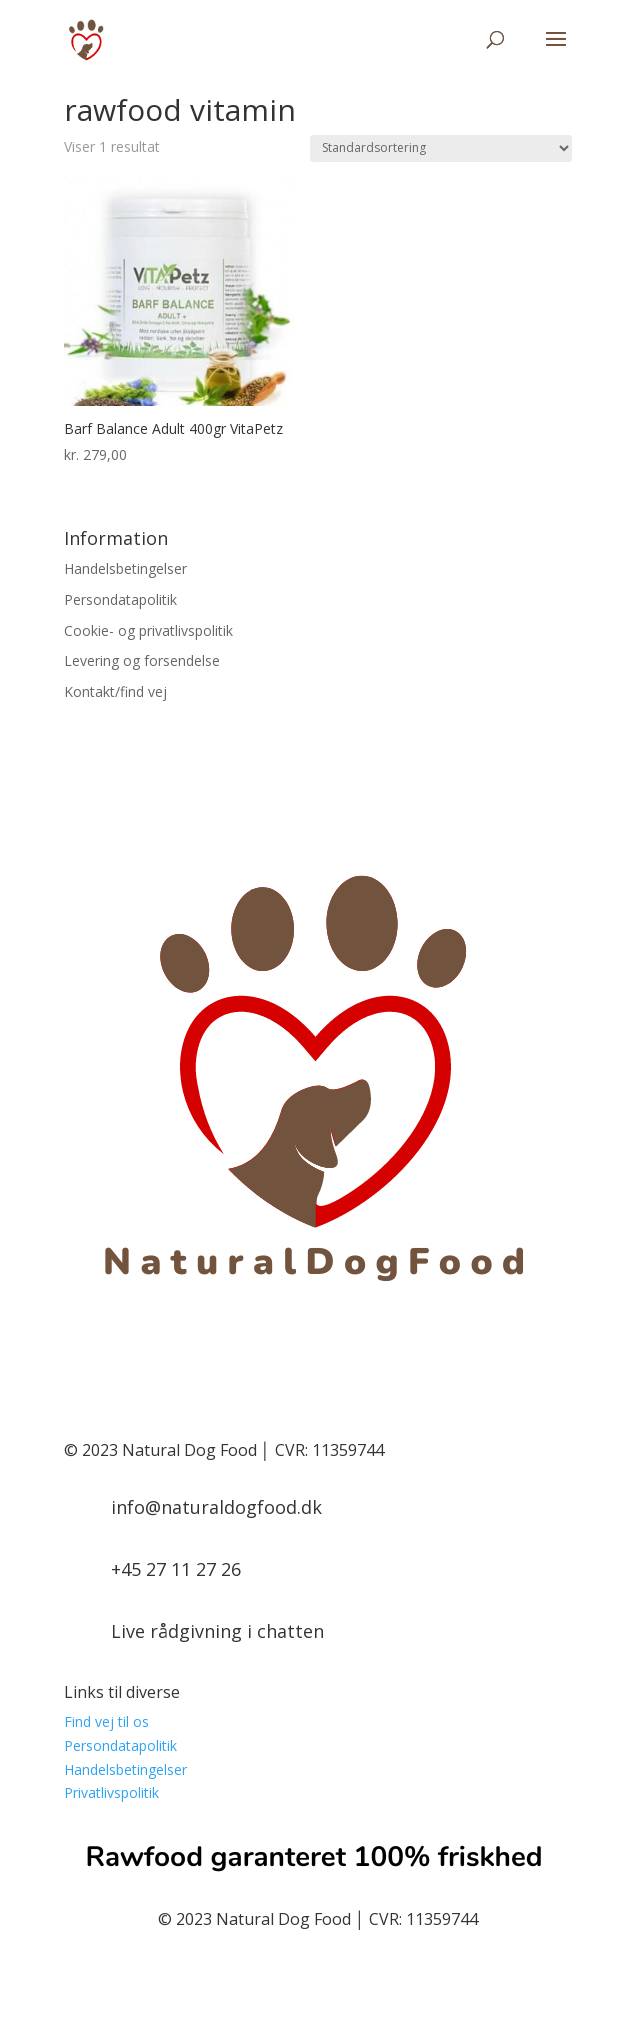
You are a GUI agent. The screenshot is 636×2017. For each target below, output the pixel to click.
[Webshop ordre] (441, 148)
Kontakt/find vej (115, 691)
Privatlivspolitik (111, 1792)
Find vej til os (106, 1721)
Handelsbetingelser (125, 568)
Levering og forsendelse (142, 660)
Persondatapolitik (120, 599)
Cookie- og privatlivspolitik (148, 630)
